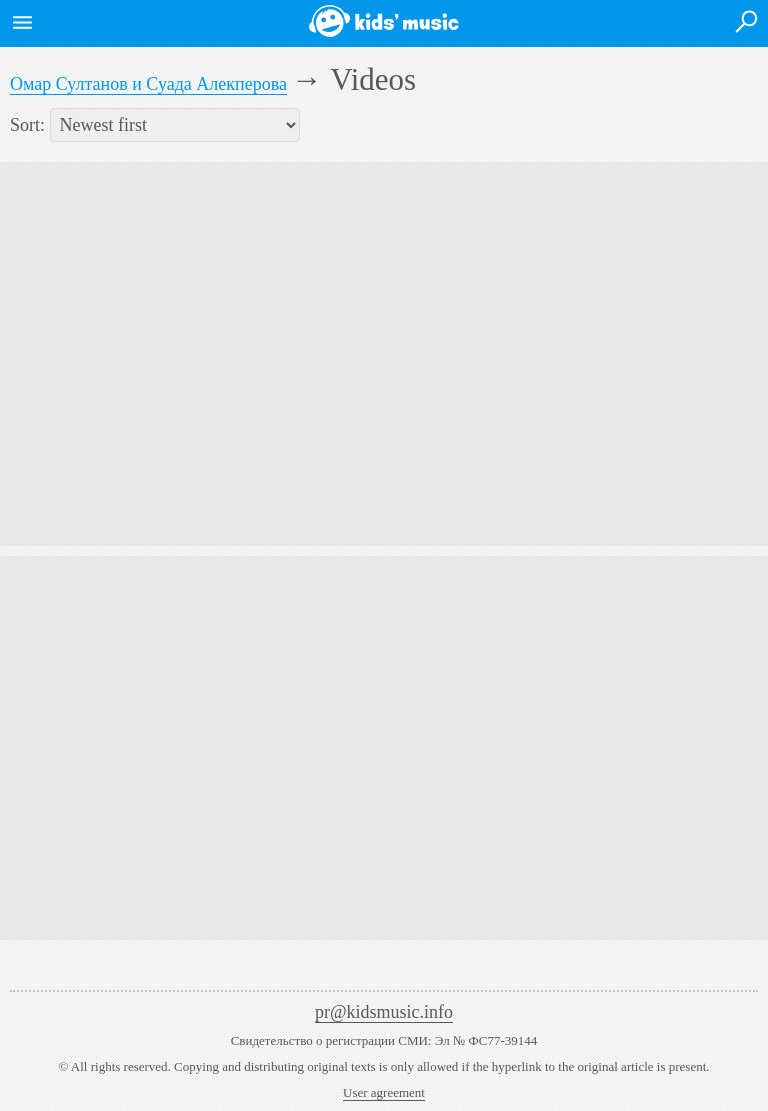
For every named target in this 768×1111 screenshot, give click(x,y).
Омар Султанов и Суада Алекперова (148, 84)
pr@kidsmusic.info (384, 1012)
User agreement (384, 1092)
